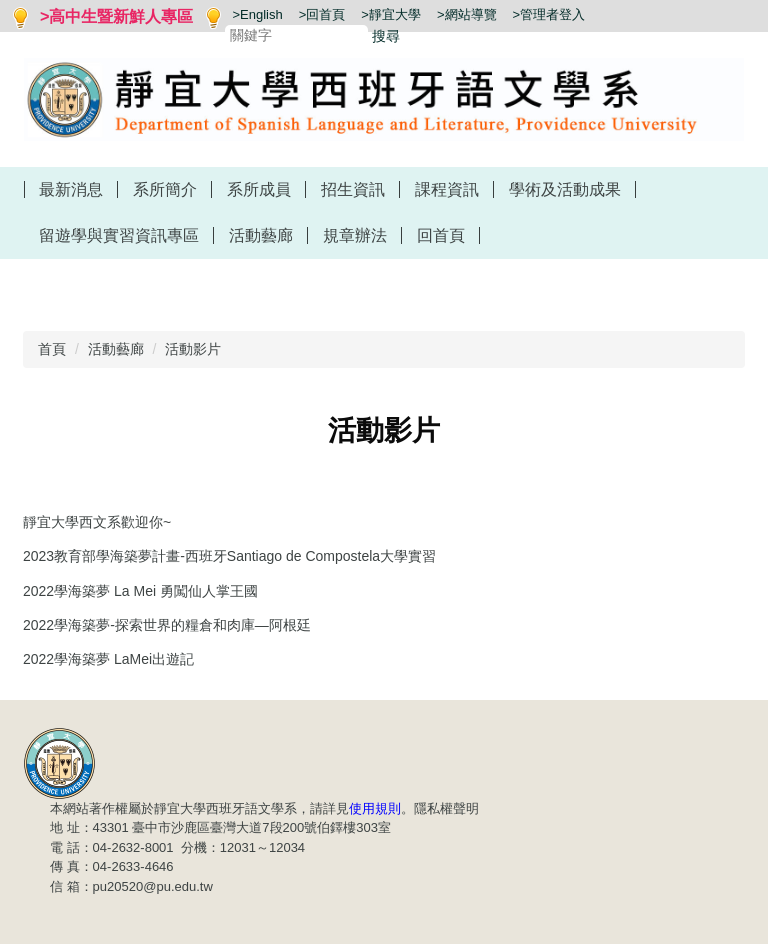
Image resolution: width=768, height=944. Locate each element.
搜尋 (386, 36)
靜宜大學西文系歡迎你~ (97, 522)
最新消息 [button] (71, 189)
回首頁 (441, 235)
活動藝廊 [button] (261, 235)
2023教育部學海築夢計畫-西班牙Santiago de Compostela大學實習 (229, 556)
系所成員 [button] (259, 189)
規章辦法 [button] (355, 235)
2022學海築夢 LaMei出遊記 (108, 659)
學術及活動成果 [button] (565, 189)
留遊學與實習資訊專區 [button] (119, 235)
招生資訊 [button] (353, 189)
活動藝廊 (116, 349)
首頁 (52, 349)
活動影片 (193, 349)
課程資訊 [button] (447, 189)
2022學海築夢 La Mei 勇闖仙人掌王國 (140, 591)
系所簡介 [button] (165, 189)
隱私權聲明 (446, 808)
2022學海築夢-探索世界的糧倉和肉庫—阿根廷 (167, 625)
